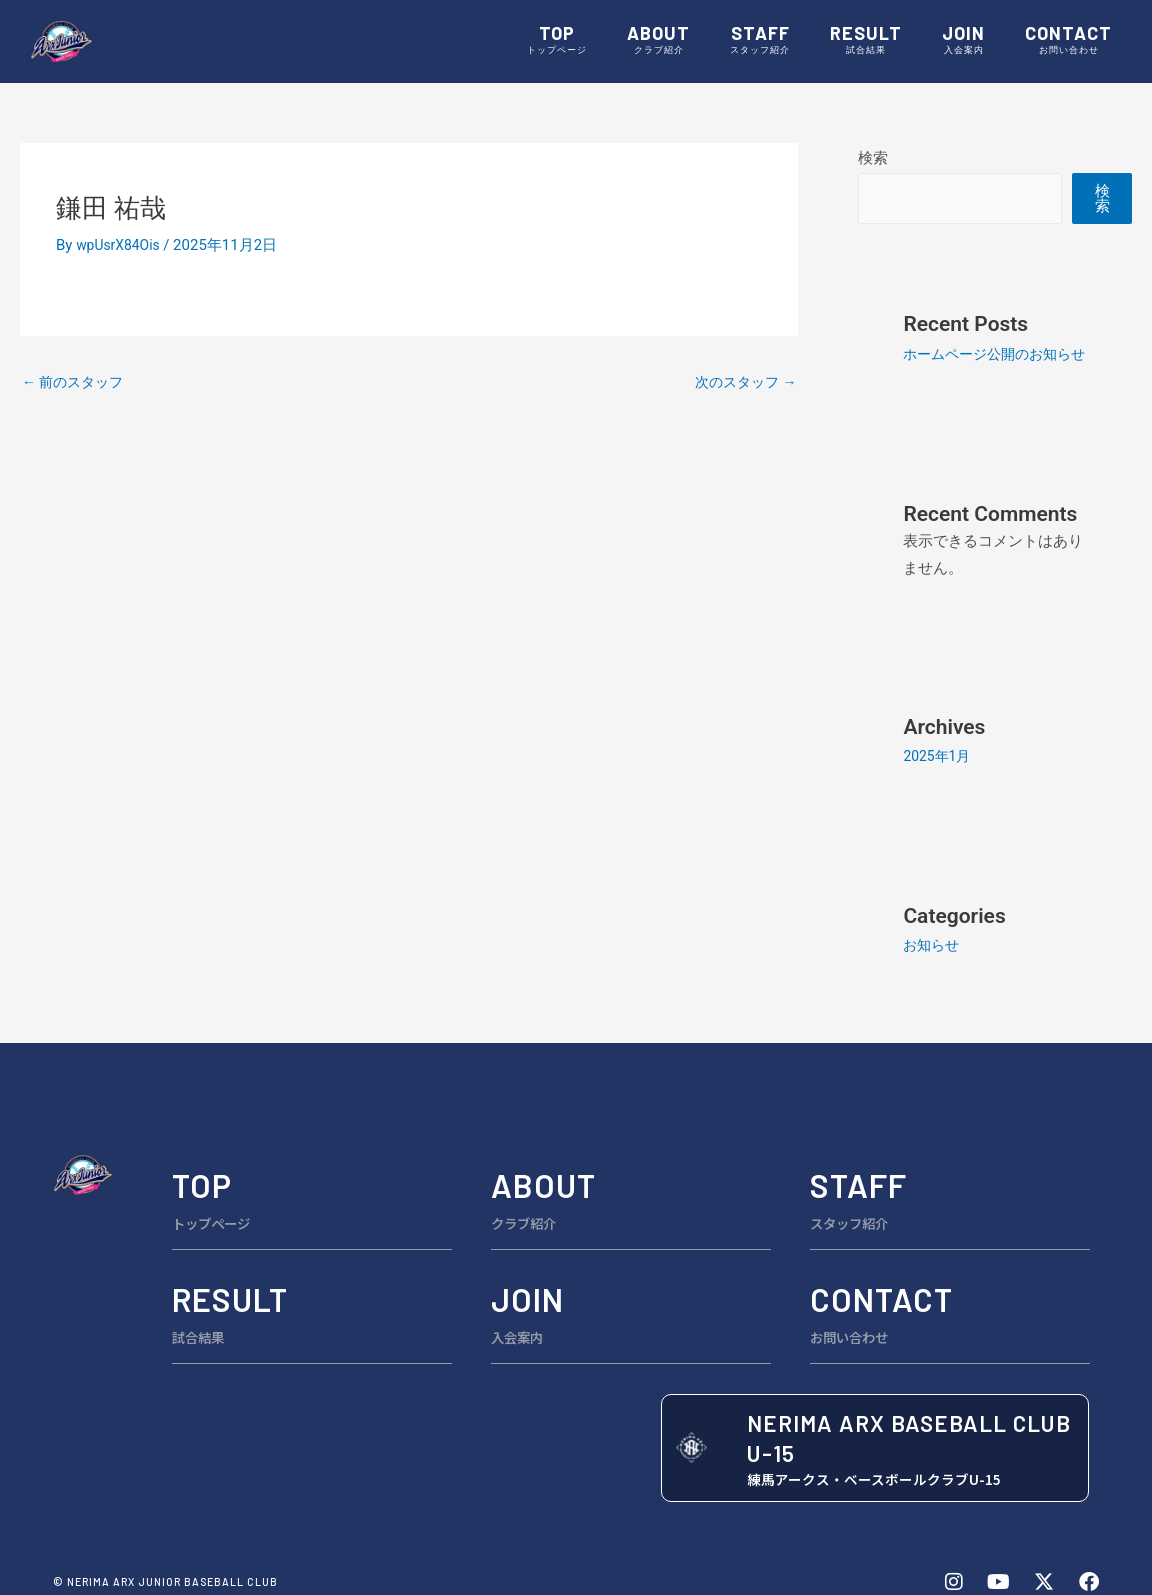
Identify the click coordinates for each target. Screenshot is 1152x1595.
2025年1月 (939, 786)
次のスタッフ (742, 383)
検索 (873, 158)
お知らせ (933, 975)
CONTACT (1068, 41)
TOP (557, 41)
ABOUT (658, 41)
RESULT (866, 41)
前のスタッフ (76, 383)
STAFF (760, 41)
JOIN (963, 41)
